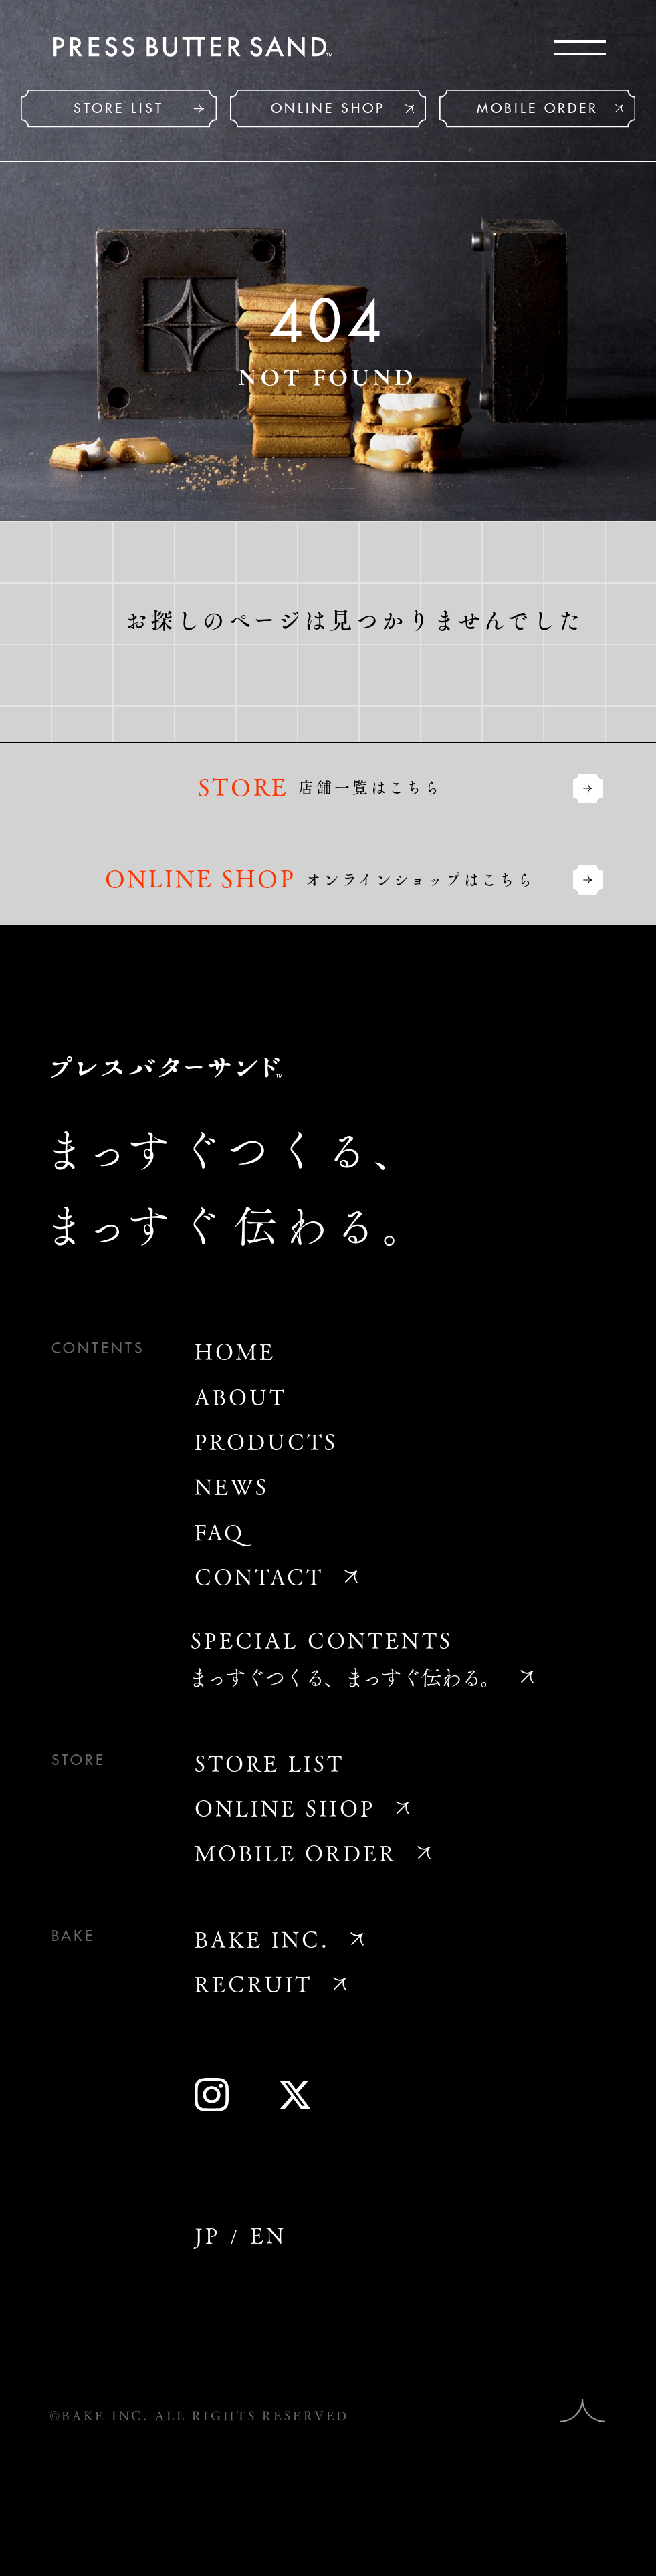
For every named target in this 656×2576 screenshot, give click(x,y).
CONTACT (259, 1576)
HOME (235, 1351)
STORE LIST (119, 108)
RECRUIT (253, 1983)
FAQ (220, 1531)
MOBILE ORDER (537, 108)
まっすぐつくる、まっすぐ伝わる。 (344, 1676)
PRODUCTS (266, 1441)
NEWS (232, 1486)
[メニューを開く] (580, 47)
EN (268, 2235)
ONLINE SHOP (328, 108)
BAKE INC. (262, 1939)
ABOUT (241, 1396)
